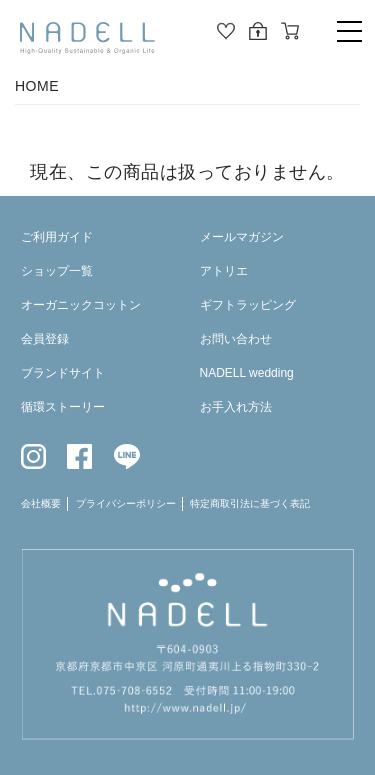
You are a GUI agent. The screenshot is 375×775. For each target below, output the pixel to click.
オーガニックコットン (81, 305)
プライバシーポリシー (126, 503)
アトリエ (224, 271)
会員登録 (45, 339)
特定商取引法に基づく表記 (250, 503)
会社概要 (41, 503)
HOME (37, 86)
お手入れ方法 (236, 407)
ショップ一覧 (57, 271)
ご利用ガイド (57, 237)
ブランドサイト (63, 373)
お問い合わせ (236, 339)
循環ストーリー (63, 407)
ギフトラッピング (248, 305)
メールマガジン (242, 237)
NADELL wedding (247, 373)
